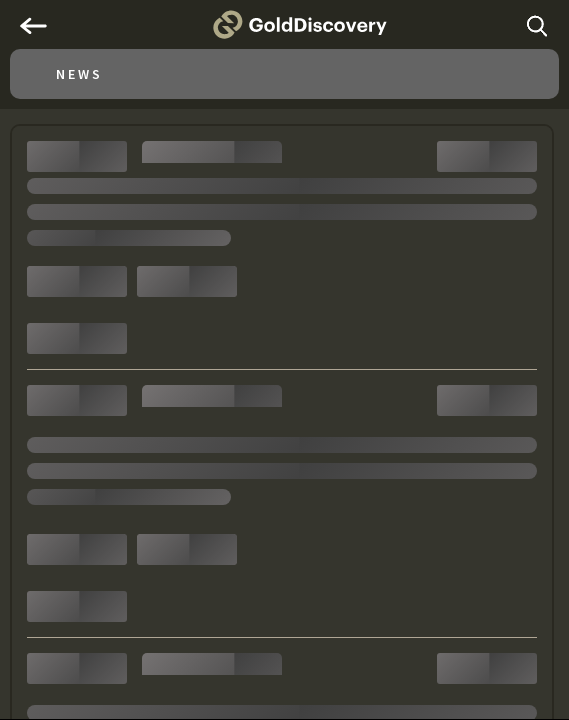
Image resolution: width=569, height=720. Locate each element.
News (79, 74)
